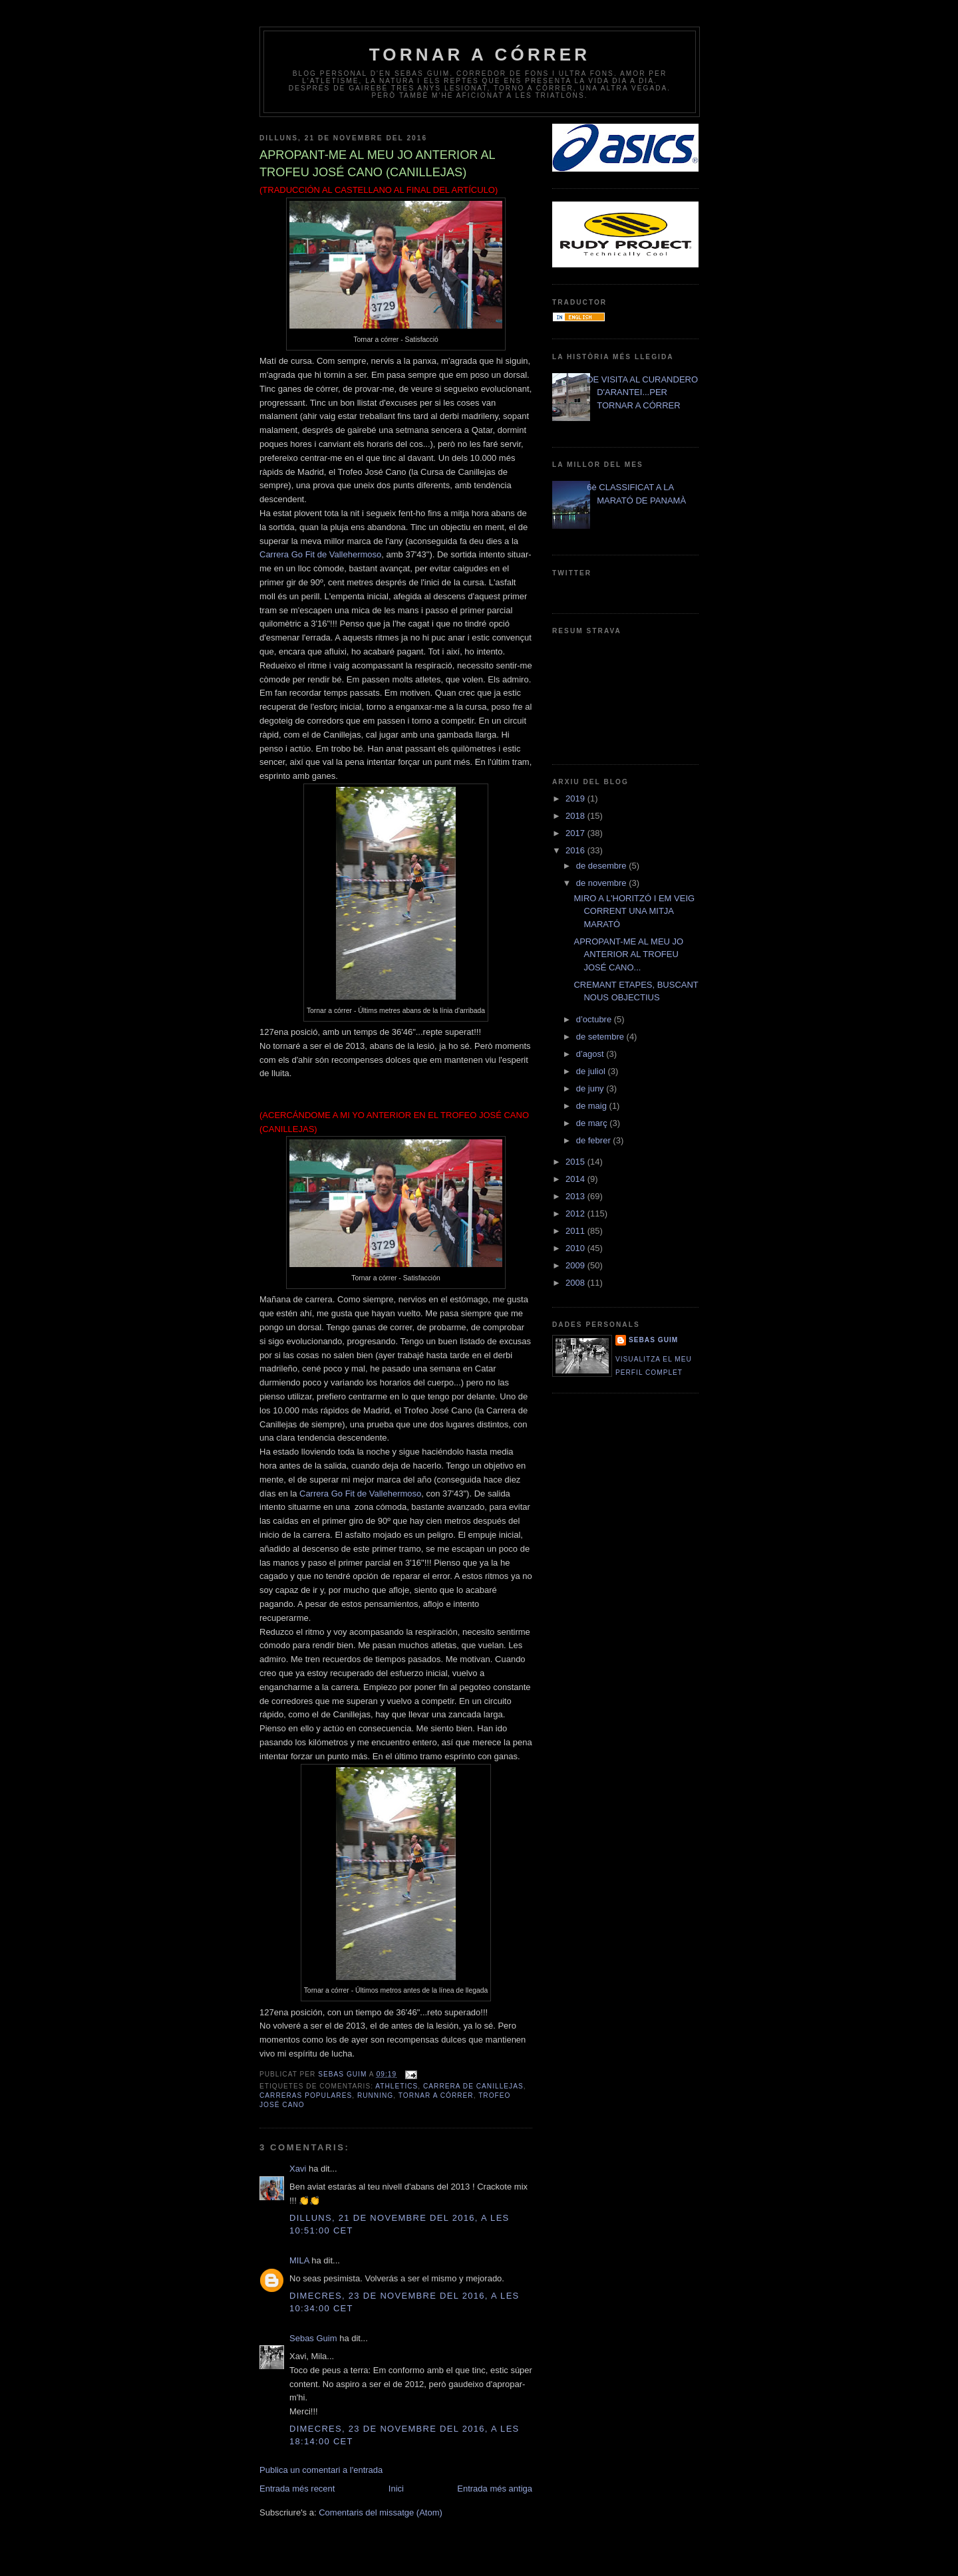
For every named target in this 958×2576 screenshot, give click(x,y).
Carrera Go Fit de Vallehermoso (320, 554)
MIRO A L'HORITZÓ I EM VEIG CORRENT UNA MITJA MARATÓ (634, 911)
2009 (576, 1265)
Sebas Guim (313, 2338)
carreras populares (305, 2095)
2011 (576, 1231)
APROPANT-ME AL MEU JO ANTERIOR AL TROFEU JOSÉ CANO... (628, 954)
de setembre (601, 1037)
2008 (576, 1283)
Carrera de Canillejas (473, 2086)
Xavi (297, 2169)
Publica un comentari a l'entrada (321, 2470)
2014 (576, 1179)
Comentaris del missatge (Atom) (380, 2512)
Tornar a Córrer (436, 2095)
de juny (591, 1088)
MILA (299, 2260)
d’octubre (595, 1019)
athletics (396, 2086)
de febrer (594, 1140)
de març (593, 1123)
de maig (592, 1106)
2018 (576, 816)
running (375, 2095)
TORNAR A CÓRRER (480, 55)
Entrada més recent (297, 2489)
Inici (396, 2489)
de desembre (602, 866)
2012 (576, 1213)
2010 (576, 1248)
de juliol (592, 1071)
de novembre (602, 883)
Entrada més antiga (494, 2489)
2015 (576, 1162)
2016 (576, 850)
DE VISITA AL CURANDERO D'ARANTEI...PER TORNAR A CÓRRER (642, 392)
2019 (576, 798)
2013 (576, 1196)
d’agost (591, 1054)
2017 (576, 833)
